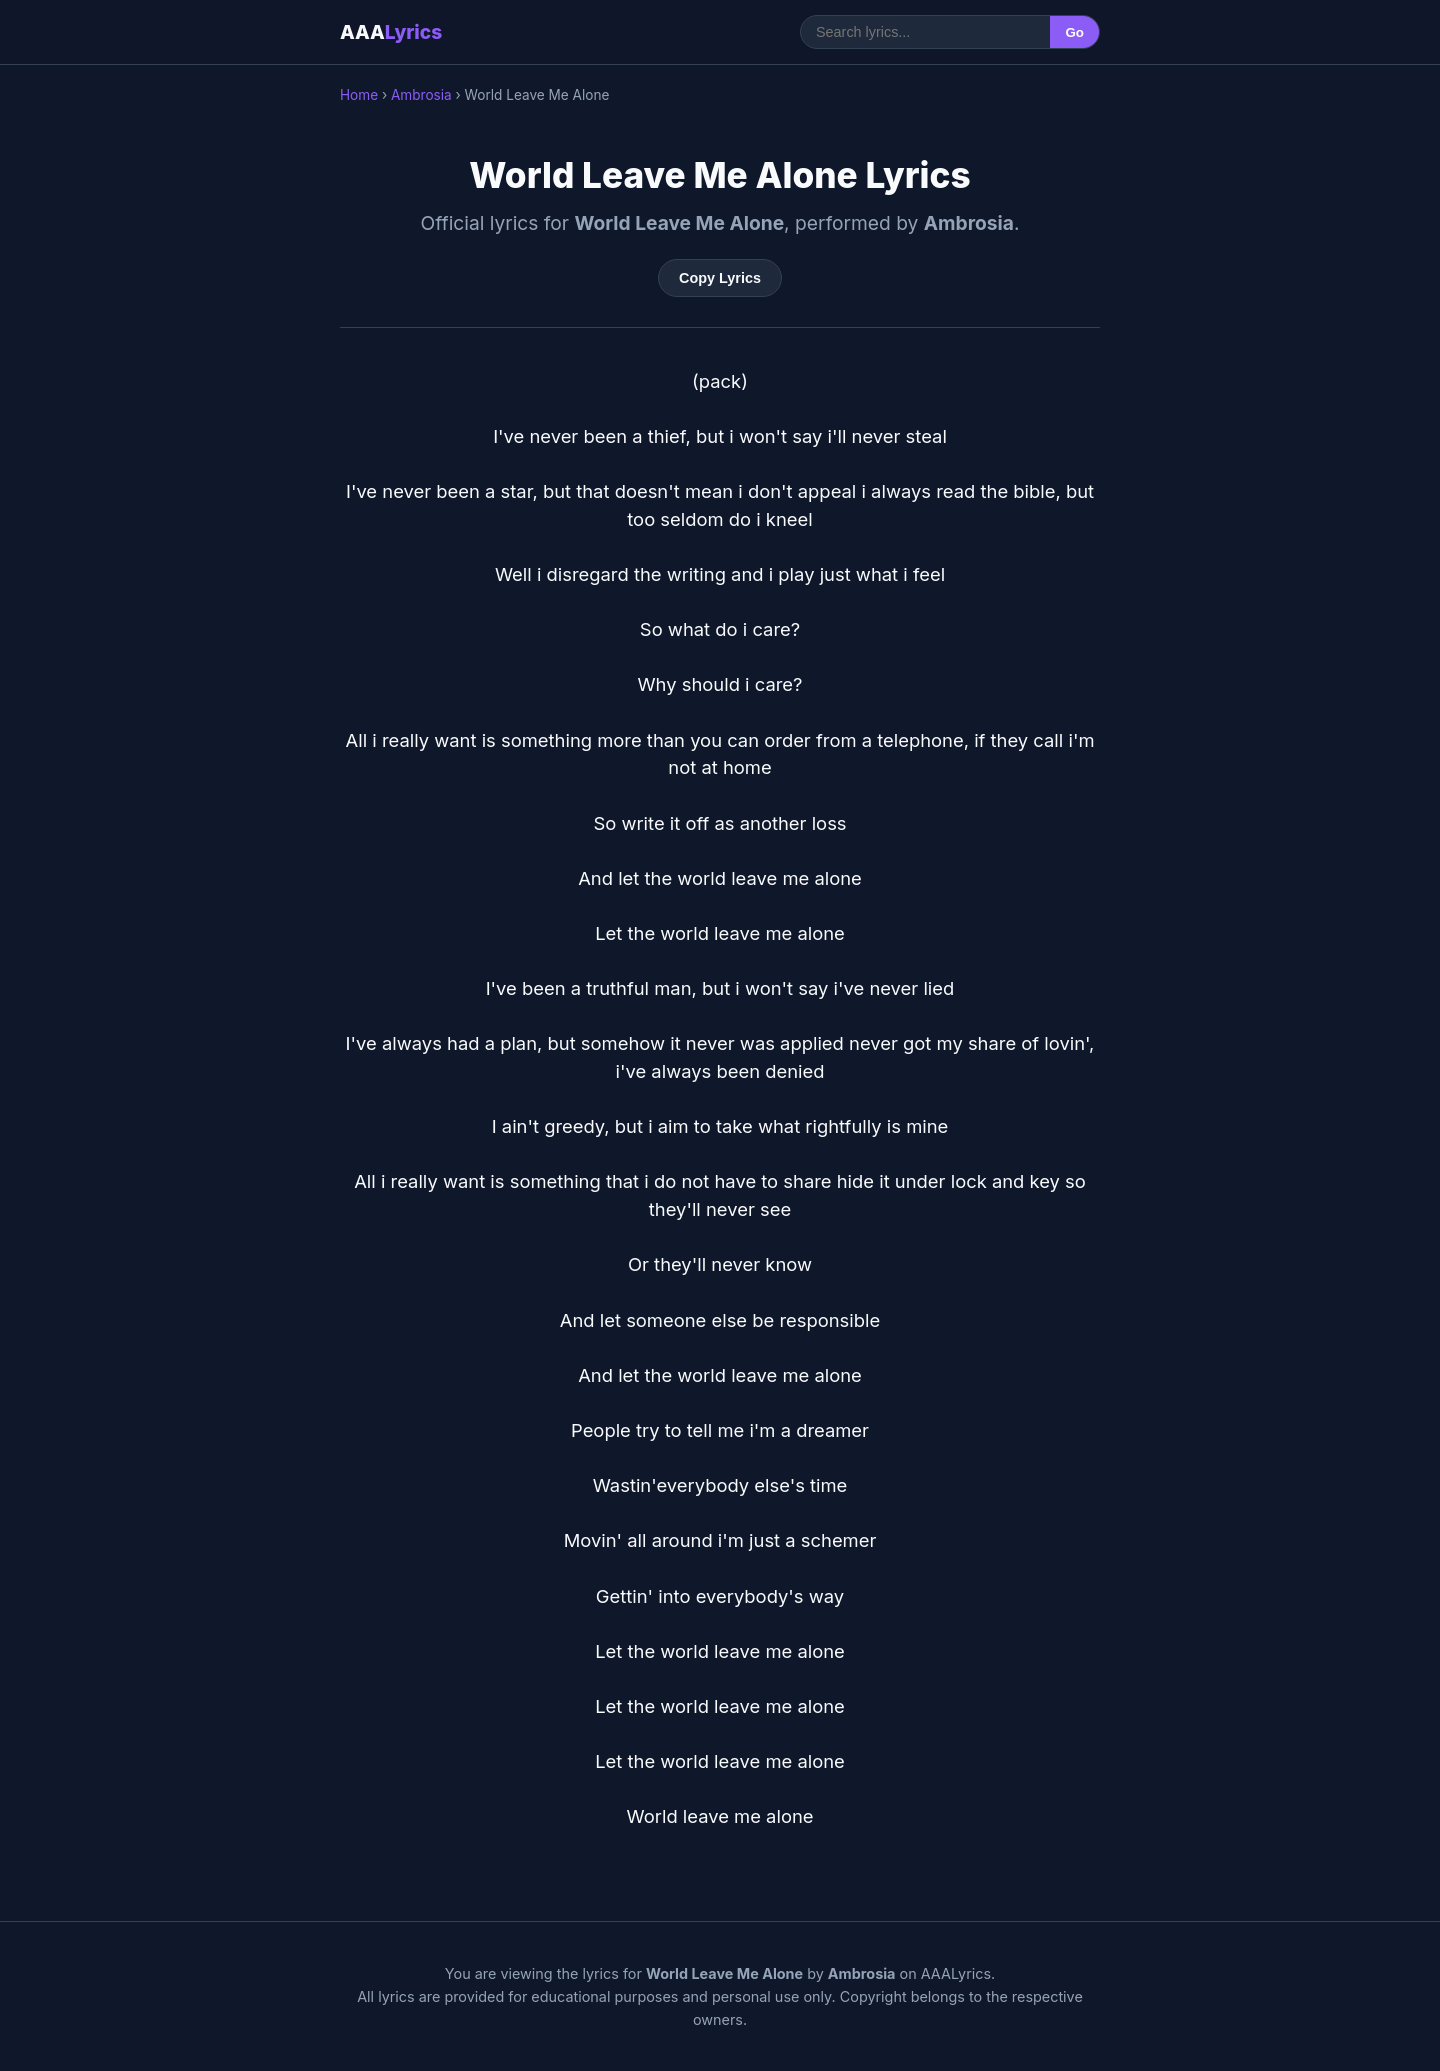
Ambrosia (421, 95)
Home (359, 95)
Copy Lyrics (720, 278)
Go (1074, 32)
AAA (391, 32)
